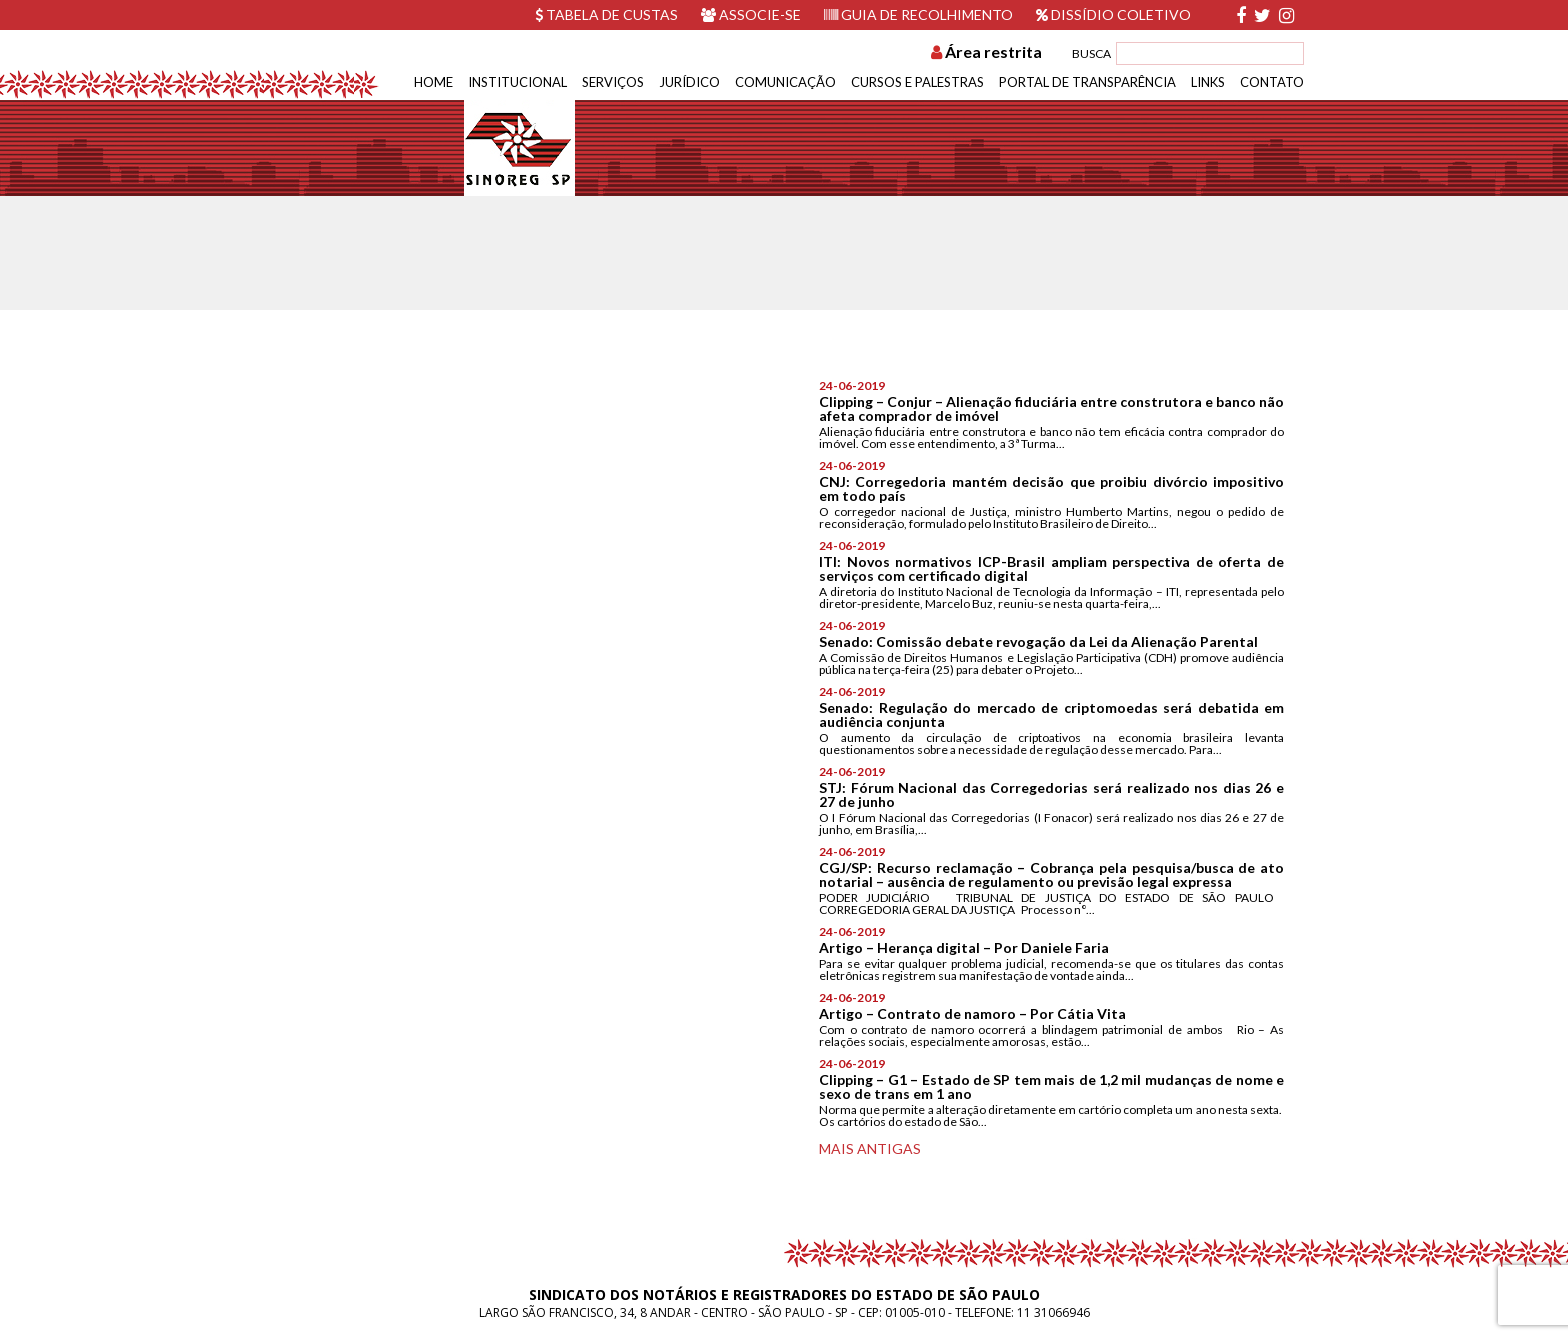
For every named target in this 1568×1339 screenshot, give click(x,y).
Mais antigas (870, 1148)
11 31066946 (1053, 1312)
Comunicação (785, 82)
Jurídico (689, 82)
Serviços (613, 82)
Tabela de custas (606, 14)
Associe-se (751, 14)
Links (1208, 82)
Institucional (517, 82)
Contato (1272, 82)
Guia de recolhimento (918, 14)
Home (433, 82)
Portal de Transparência (1087, 82)
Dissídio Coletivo (1113, 14)
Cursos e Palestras (917, 82)
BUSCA (1091, 53)
